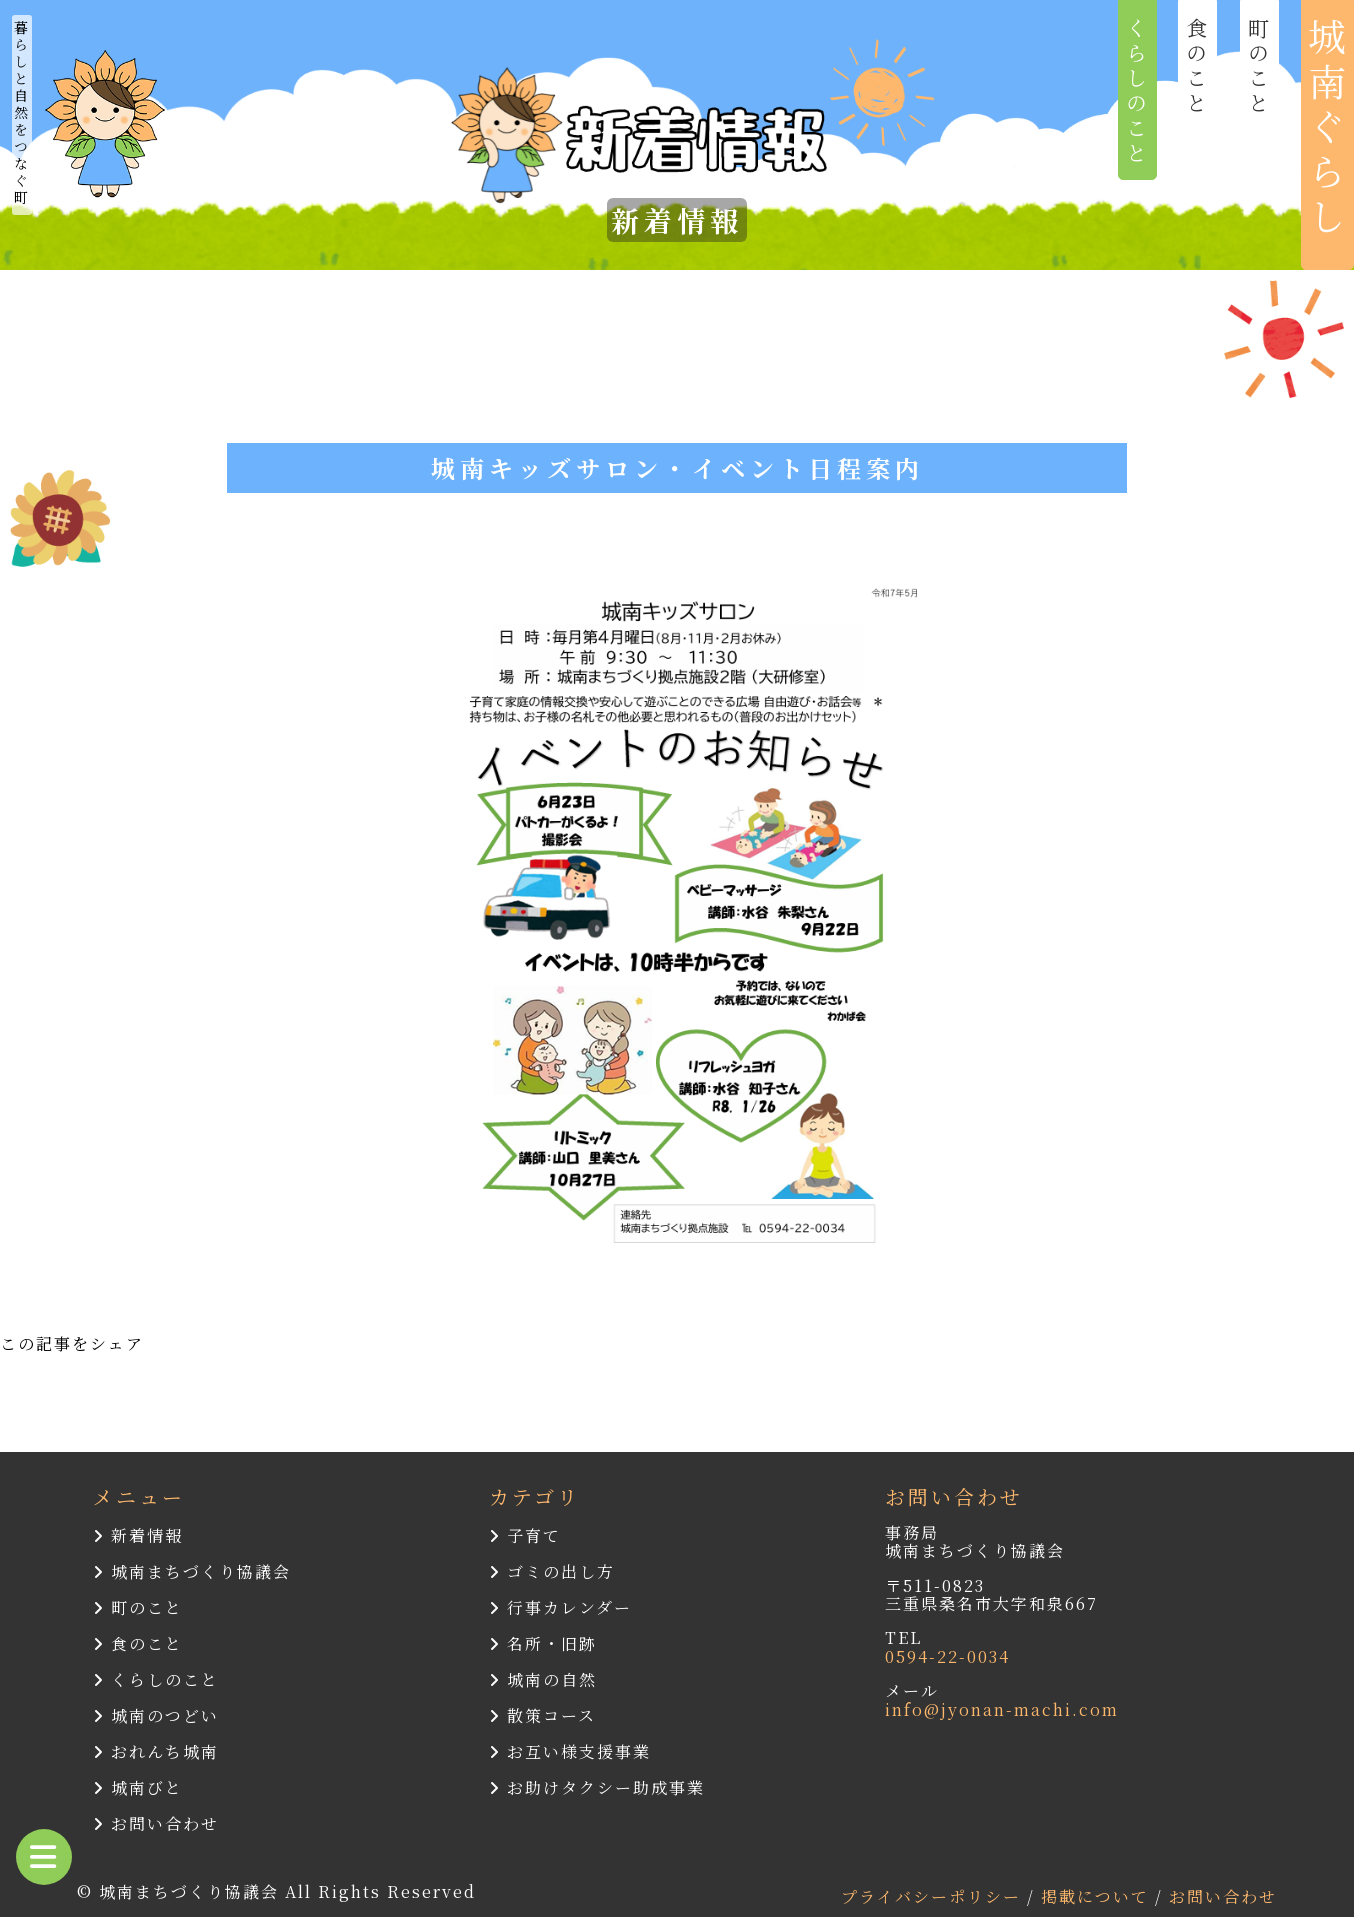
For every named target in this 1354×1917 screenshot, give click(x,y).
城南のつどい (156, 1715)
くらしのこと (156, 1679)
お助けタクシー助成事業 (597, 1787)
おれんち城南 (156, 1751)
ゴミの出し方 (552, 1571)
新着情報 (138, 1535)
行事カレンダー (560, 1607)
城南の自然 (543, 1679)
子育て (525, 1535)
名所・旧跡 (543, 1643)
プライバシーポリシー (934, 1896)
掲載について (1098, 1896)
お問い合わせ (156, 1823)
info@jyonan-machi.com (1002, 1709)
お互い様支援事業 (570, 1751)
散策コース (542, 1715)
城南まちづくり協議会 (192, 1571)
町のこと (138, 1607)
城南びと (138, 1787)
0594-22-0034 (947, 1656)
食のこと (138, 1643)
